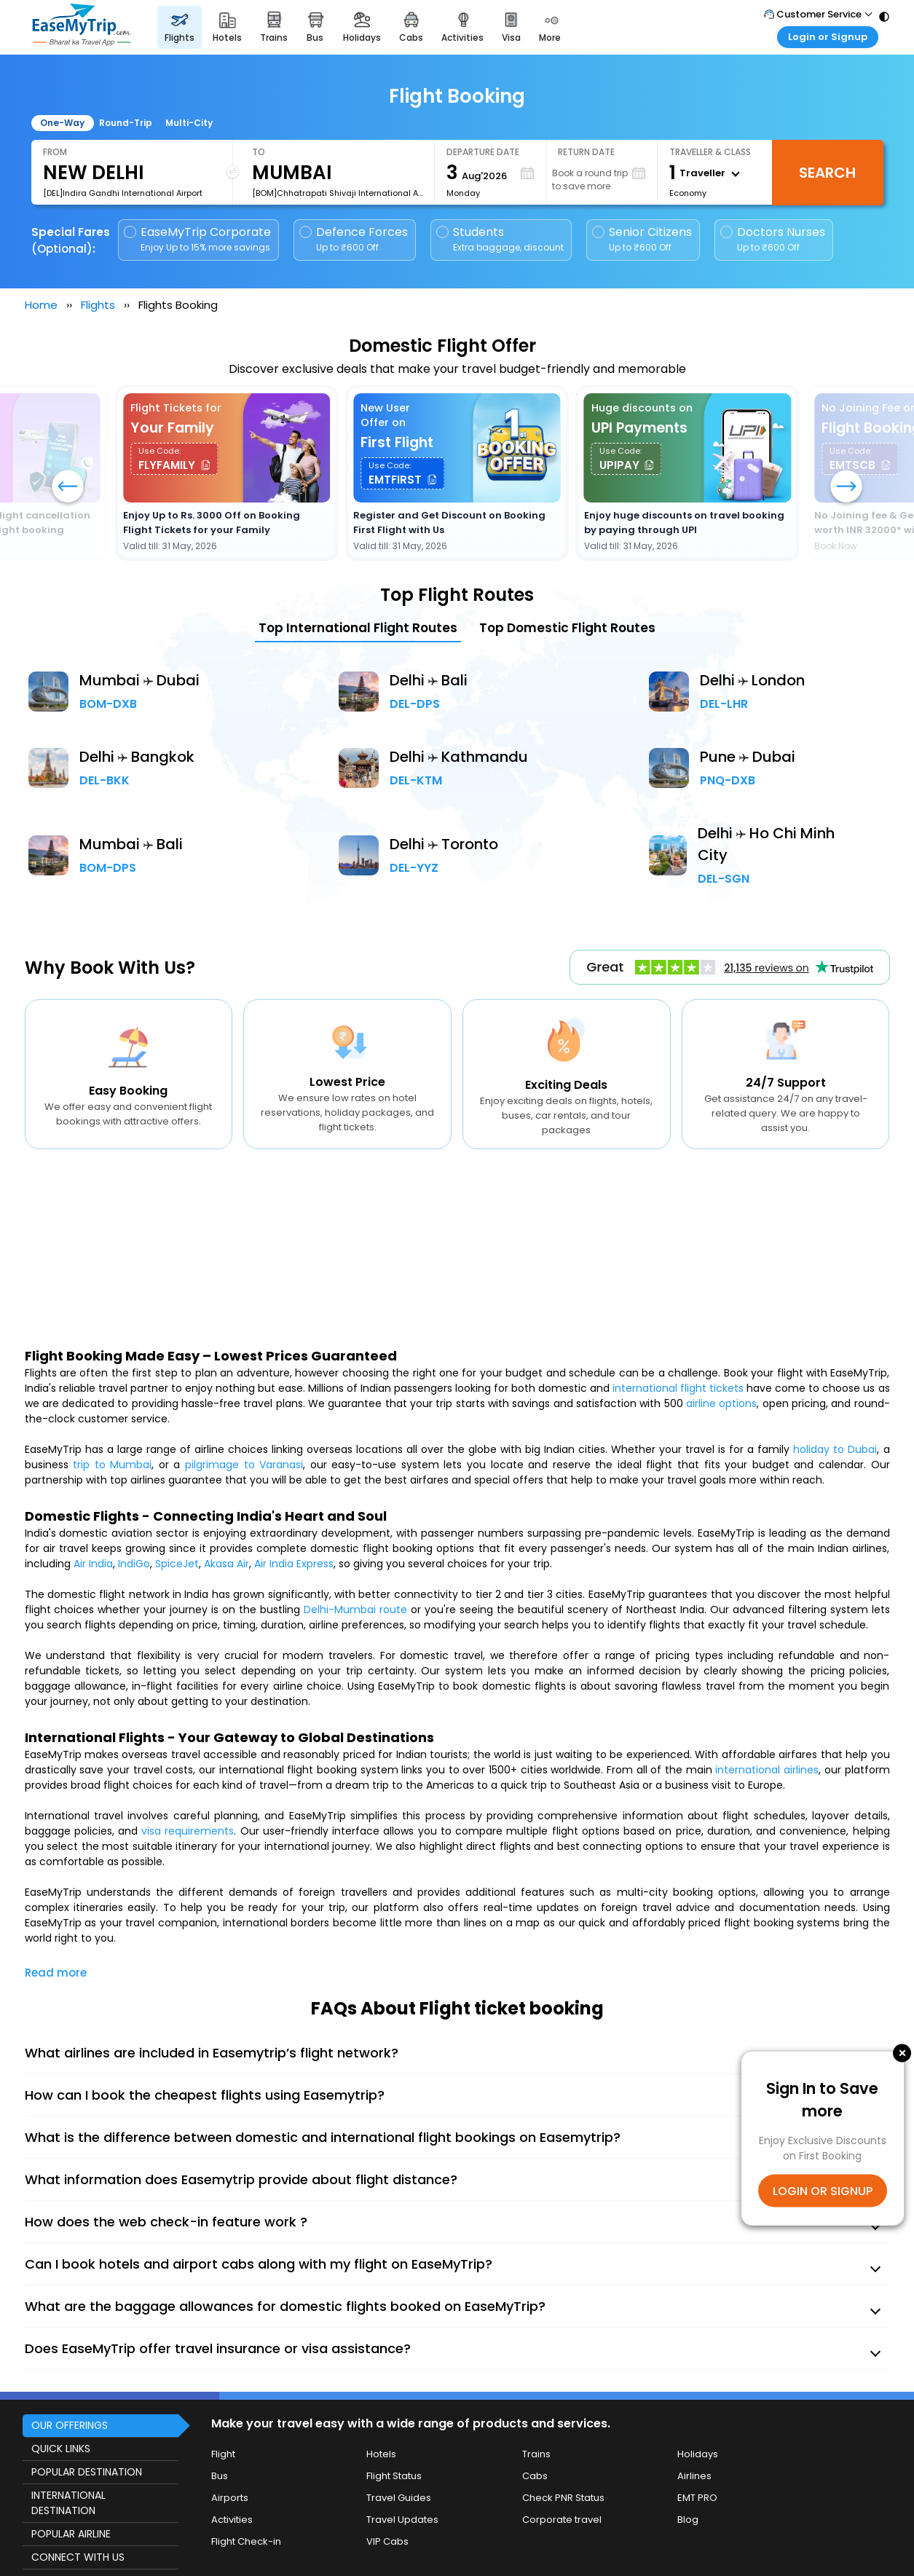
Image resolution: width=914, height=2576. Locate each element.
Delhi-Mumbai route (355, 1609)
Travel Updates (402, 2519)
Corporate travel (562, 2519)
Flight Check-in (246, 2541)
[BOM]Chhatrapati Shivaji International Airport (337, 193)
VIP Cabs (387, 2541)
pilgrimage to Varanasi (244, 1464)
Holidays (697, 2454)
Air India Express (294, 1563)
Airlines (694, 2476)
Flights (98, 304)
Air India (93, 1563)
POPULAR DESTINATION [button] (86, 2472)
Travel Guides (398, 2498)
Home (41, 304)
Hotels (381, 2454)
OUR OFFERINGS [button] (69, 2425)
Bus (219, 2476)
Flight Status (394, 2476)
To (258, 152)
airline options (721, 1403)
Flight (223, 2454)
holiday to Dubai (835, 1449)
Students (501, 239)
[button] (846, 488)
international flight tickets (678, 1388)
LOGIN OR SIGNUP (822, 2190)
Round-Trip (125, 123)
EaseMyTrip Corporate (198, 239)
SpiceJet (177, 1563)
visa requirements (187, 1831)
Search (827, 172)
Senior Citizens (642, 239)
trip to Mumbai (112, 1464)
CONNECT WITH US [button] (78, 2557)
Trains (536, 2454)
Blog (687, 2519)
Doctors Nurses (772, 239)
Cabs (535, 2476)
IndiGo (134, 1563)
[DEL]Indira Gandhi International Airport (122, 193)
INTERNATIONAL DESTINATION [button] (68, 2503)
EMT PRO (697, 2498)
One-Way (62, 123)
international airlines (767, 1769)
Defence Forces (353, 239)
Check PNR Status (563, 2498)
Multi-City (189, 123)
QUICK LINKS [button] (60, 2448)
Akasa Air (226, 1563)
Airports (229, 2498)
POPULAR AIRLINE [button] (71, 2533)
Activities (232, 2519)
